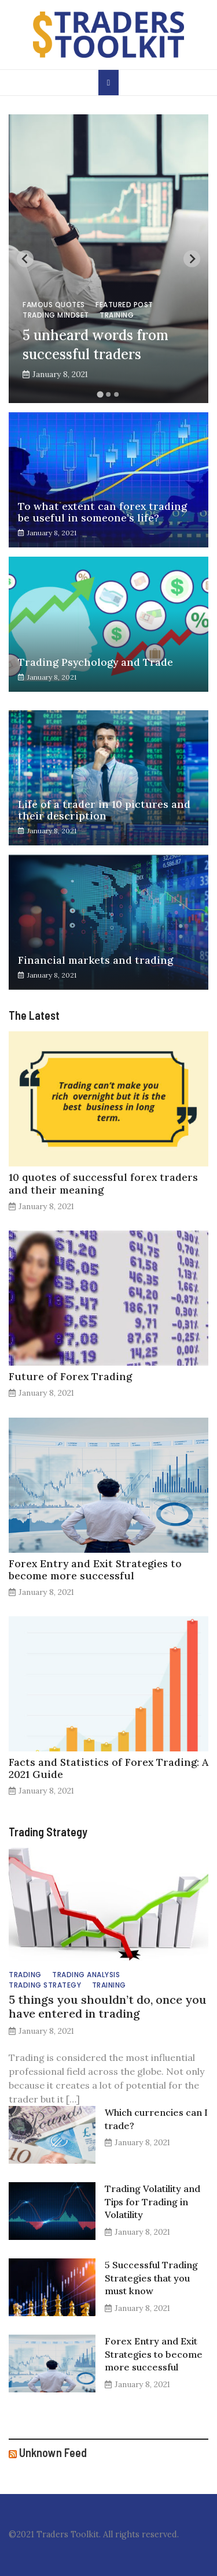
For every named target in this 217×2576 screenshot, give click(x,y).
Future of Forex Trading (70, 1376)
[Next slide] (191, 259)
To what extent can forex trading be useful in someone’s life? (102, 512)
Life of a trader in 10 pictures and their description (104, 810)
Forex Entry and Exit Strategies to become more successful (95, 1569)
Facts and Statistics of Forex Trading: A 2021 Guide (108, 1768)
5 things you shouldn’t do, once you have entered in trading (108, 2006)
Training (117, 315)
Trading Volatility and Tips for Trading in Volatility (152, 2201)
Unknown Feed (53, 2452)
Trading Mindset (56, 315)
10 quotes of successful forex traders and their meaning (103, 1183)
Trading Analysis (86, 1974)
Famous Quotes (54, 305)
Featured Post (124, 305)
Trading (25, 1974)
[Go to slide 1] (100, 395)
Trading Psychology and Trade (95, 662)
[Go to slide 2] (108, 394)
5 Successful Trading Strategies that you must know (151, 2278)
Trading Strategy (45, 1985)
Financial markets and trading (95, 960)
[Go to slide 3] (117, 394)
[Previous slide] (25, 259)
